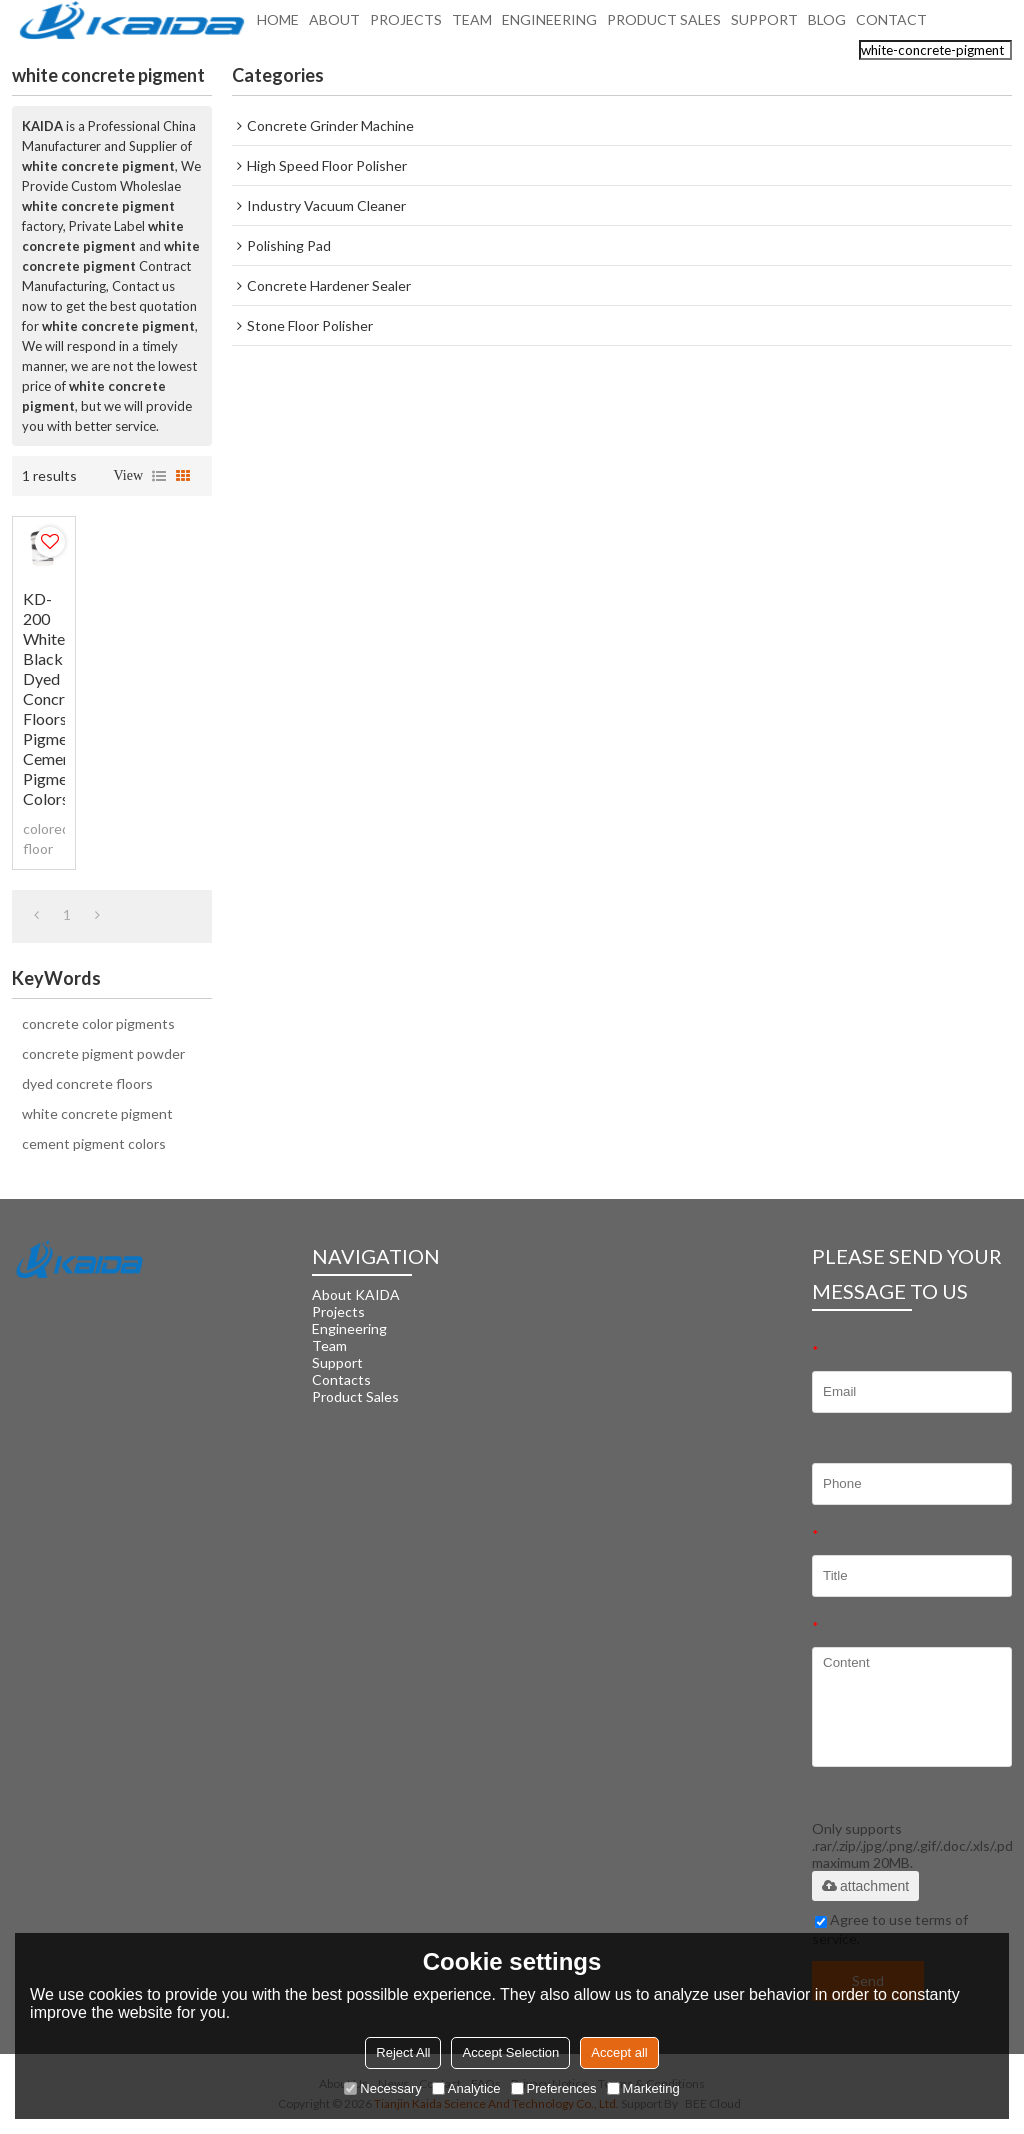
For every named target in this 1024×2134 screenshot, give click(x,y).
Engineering (349, 1328)
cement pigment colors (94, 1143)
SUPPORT (764, 25)
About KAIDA (356, 1294)
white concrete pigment (97, 1113)
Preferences (554, 2088)
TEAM (472, 25)
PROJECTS (406, 25)
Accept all (619, 2052)
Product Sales (355, 1396)
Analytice (466, 2088)
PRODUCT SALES (664, 25)
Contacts (341, 1379)
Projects (338, 1311)
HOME (278, 25)
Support (337, 1362)
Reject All (403, 2052)
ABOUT (334, 25)
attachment (865, 1886)
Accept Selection (510, 2052)
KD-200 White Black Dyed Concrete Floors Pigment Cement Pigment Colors (44, 698)
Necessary (382, 2088)
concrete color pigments (98, 1023)
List (159, 476)
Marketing (643, 2088)
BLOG (827, 25)
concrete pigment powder (103, 1053)
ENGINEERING (549, 25)
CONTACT (891, 25)
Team (329, 1345)
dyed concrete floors (87, 1083)
